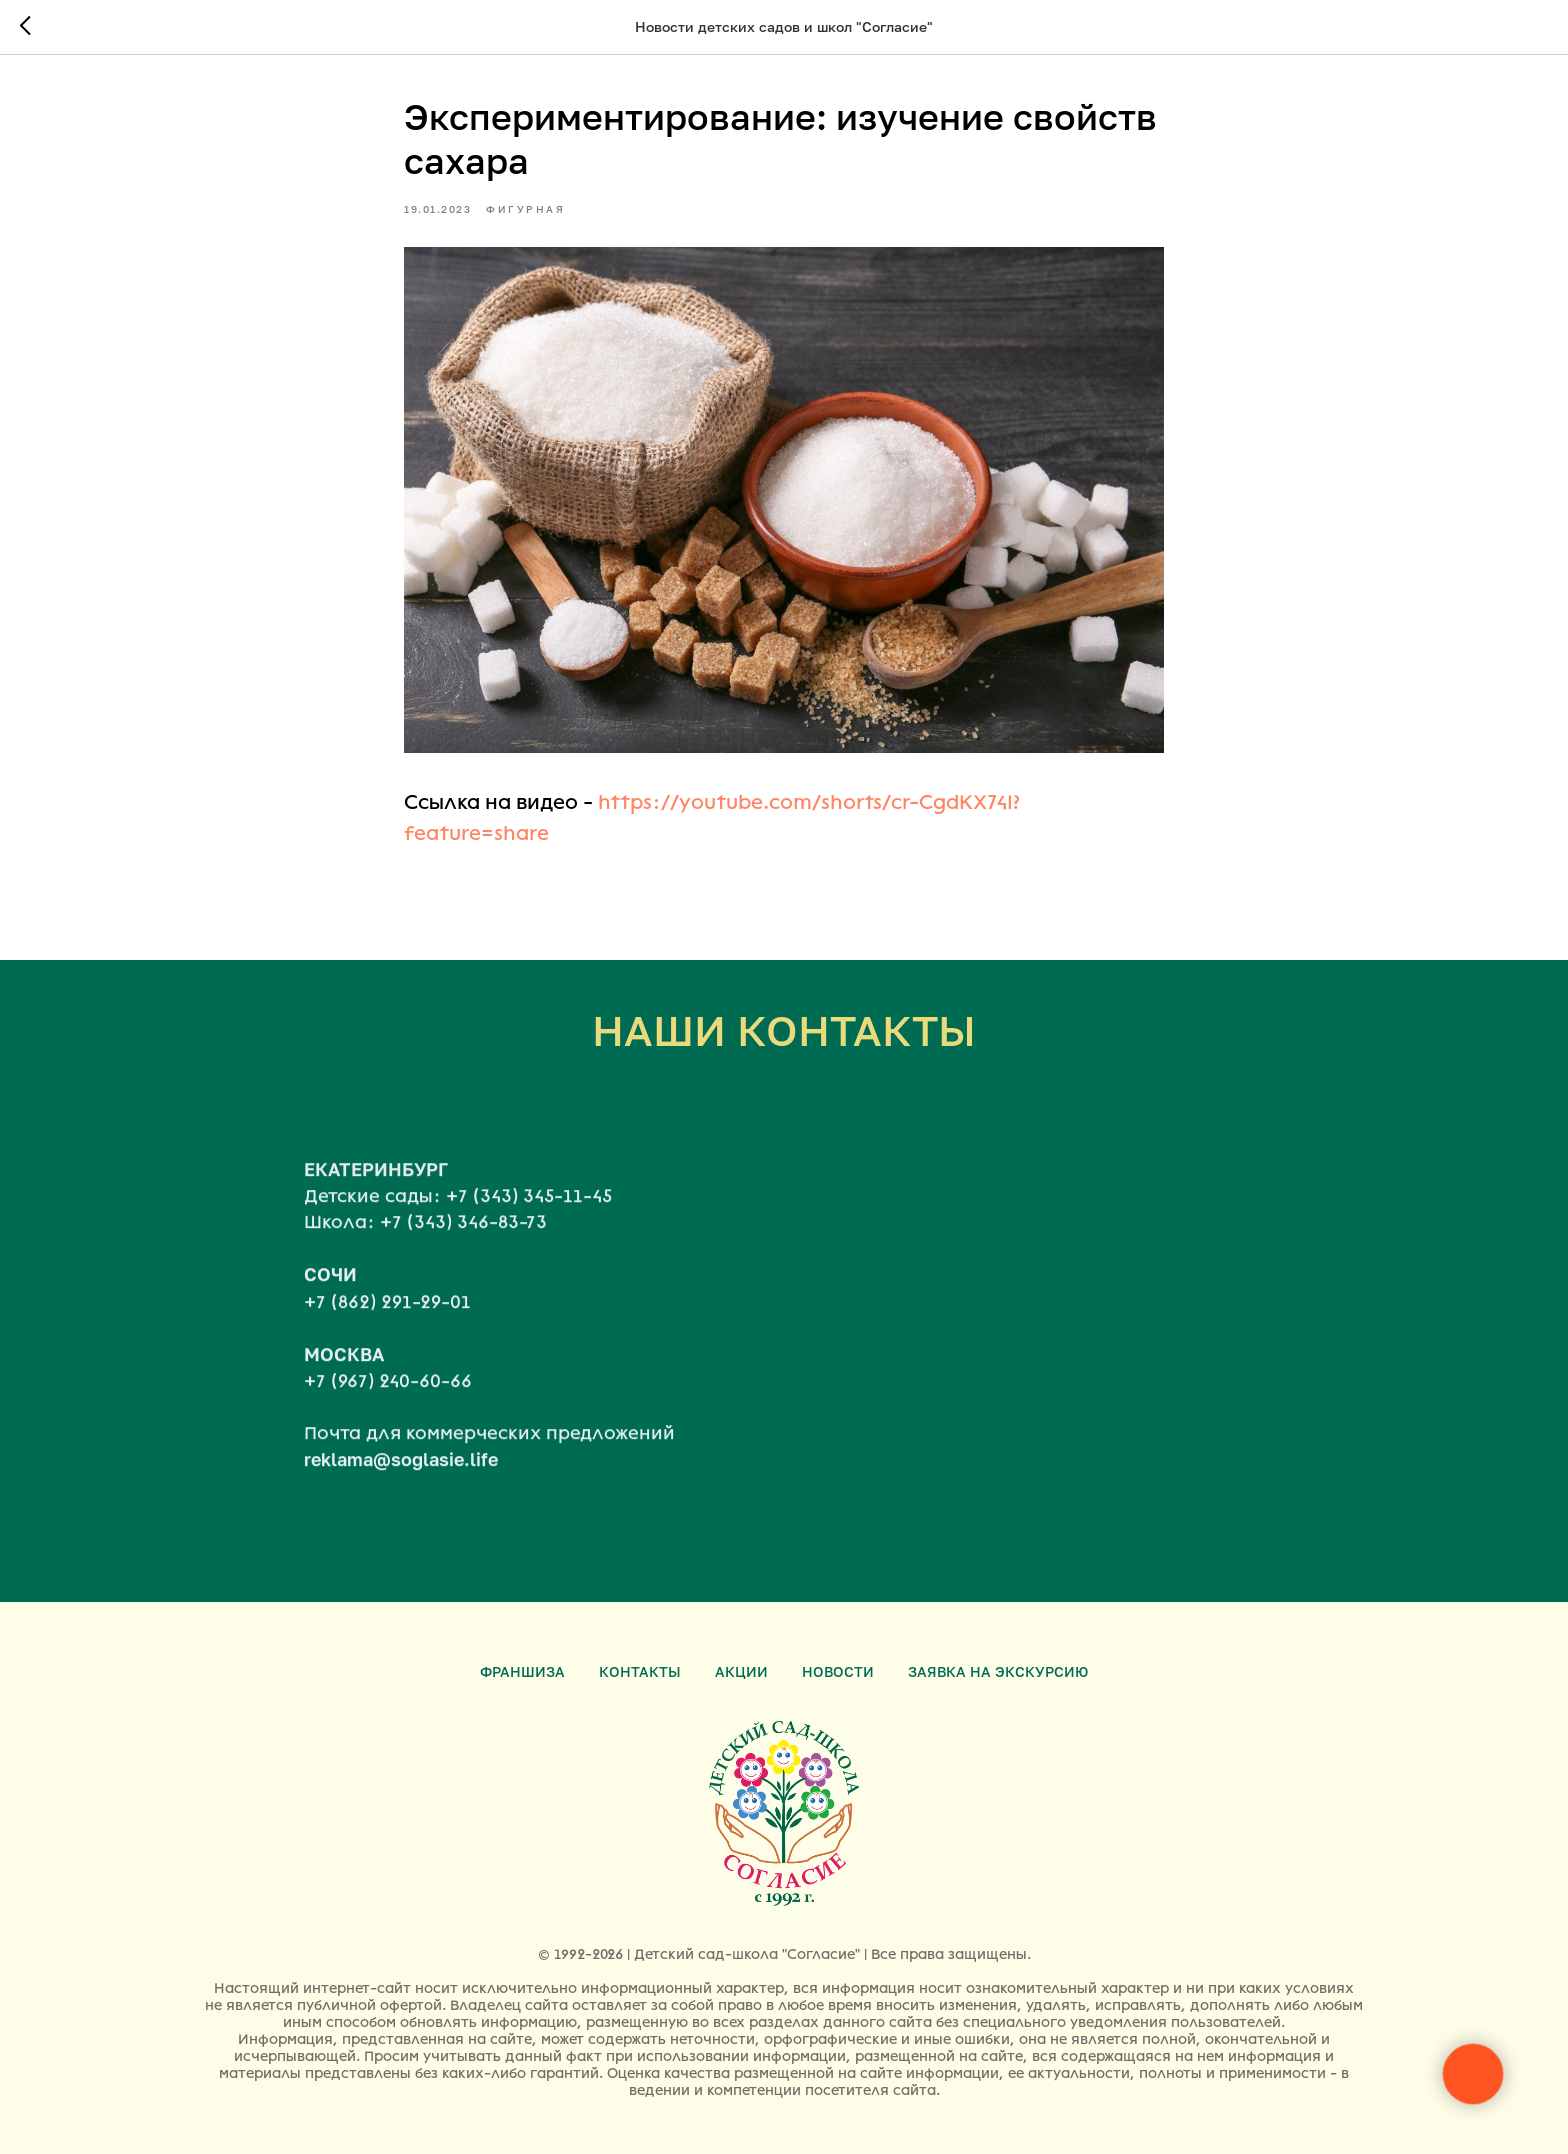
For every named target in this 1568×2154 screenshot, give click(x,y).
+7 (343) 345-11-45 (529, 1215)
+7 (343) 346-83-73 (463, 1242)
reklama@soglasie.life (401, 1478)
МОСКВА (344, 1373)
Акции (741, 1671)
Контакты (640, 1671)
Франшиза (522, 1671)
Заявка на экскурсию (998, 1671)
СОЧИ (330, 1294)
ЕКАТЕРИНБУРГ (376, 1188)
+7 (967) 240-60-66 (388, 1400)
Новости (838, 1671)
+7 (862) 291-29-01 (387, 1321)
